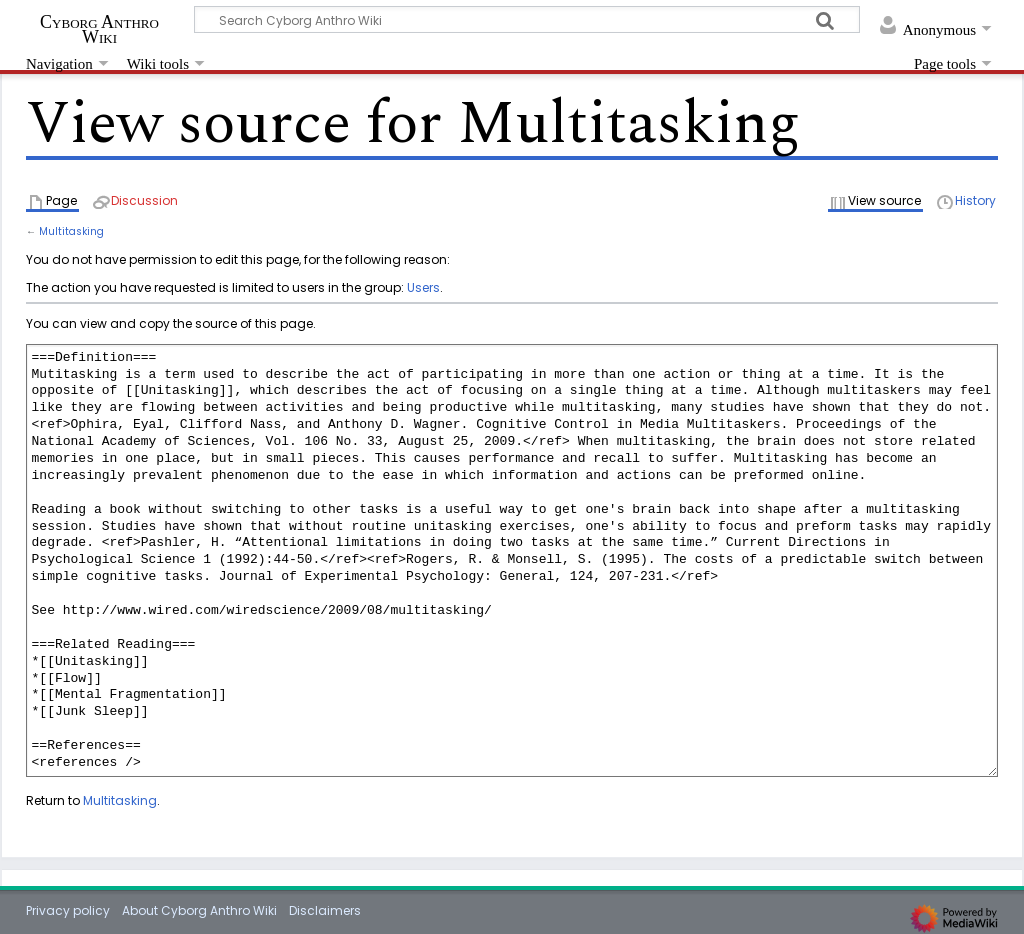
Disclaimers (325, 910)
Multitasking (71, 231)
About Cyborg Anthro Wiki (199, 910)
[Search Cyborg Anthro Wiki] (527, 19)
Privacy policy (68, 910)
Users (423, 287)
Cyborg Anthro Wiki (99, 29)
